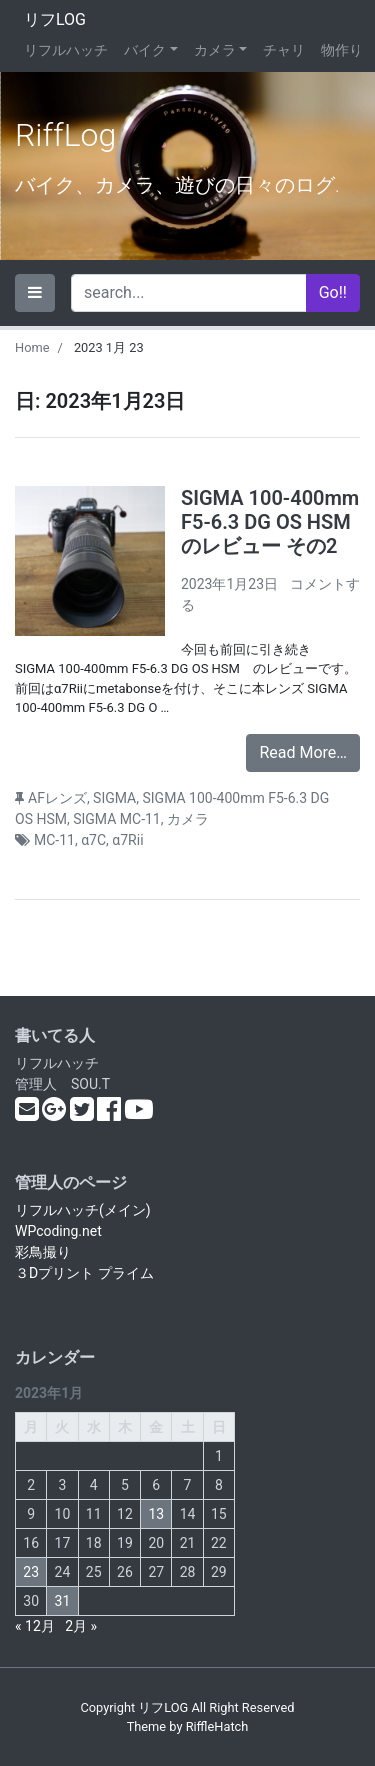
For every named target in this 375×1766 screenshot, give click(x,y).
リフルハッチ (66, 50)
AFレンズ (57, 798)
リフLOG (55, 19)
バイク (145, 50)
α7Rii (127, 840)
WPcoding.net (58, 1231)
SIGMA (114, 798)
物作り (342, 50)
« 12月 (35, 1626)
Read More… (303, 752)
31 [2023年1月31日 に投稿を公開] (63, 1601)
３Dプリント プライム (84, 1273)
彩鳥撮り (43, 1252)
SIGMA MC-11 (117, 819)
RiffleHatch (217, 1726)
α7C (93, 840)
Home (32, 347)
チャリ (284, 50)
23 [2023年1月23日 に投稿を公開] (31, 1572)
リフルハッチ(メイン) (83, 1210)
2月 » (81, 1626)
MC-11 (54, 840)
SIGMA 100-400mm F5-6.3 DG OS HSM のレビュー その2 (270, 522)
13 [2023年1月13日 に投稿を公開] (156, 1514)
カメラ (215, 50)
